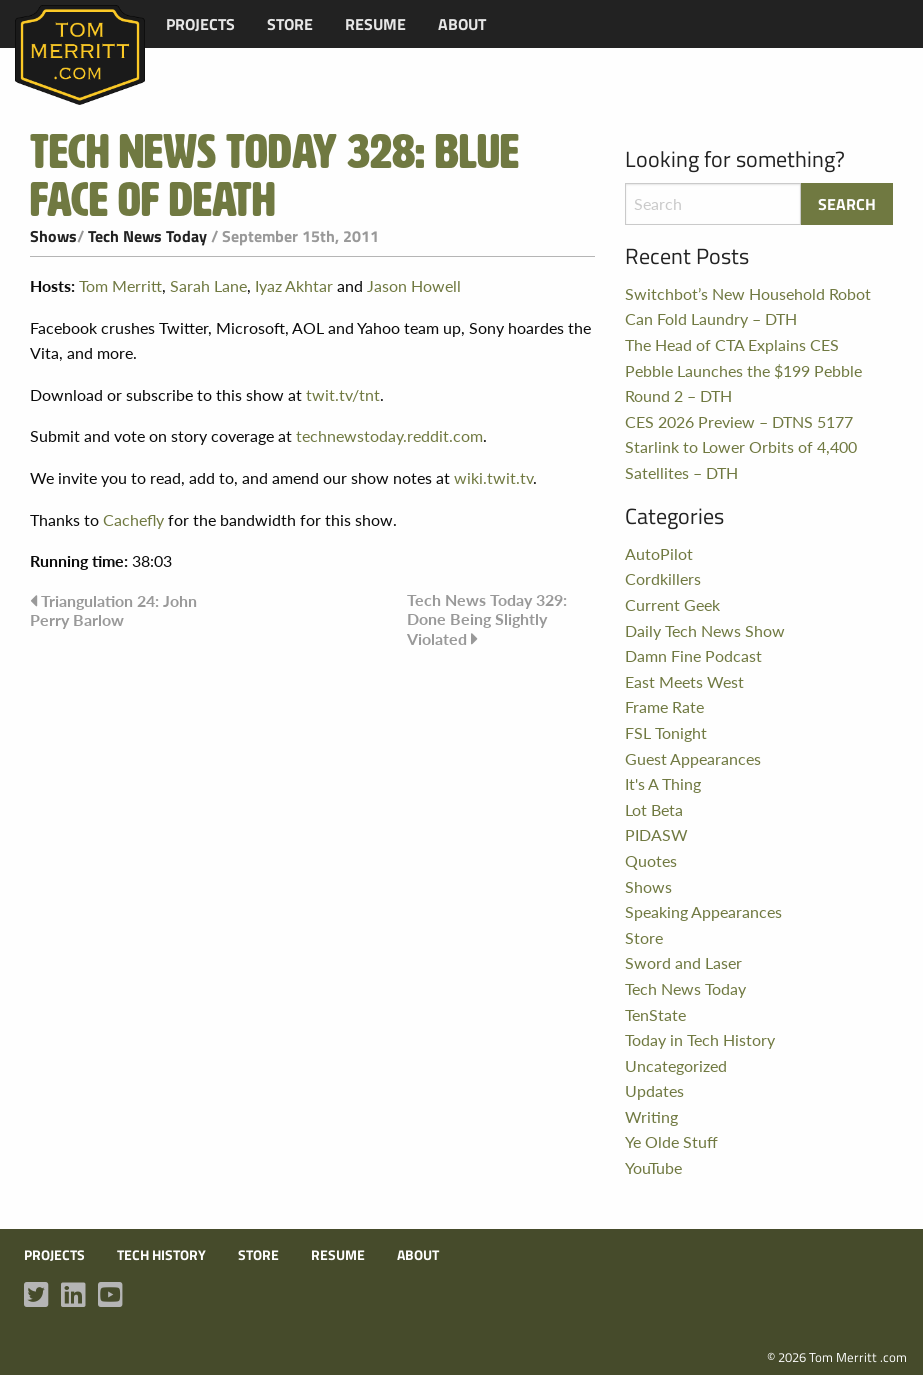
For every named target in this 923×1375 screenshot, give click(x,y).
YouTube (653, 1167)
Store (290, 24)
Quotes (651, 860)
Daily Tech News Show (705, 630)
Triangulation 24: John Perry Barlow (113, 610)
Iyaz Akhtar (294, 285)
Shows (53, 236)
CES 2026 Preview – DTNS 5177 (739, 421)
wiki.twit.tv (493, 477)
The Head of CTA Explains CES (732, 344)
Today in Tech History (700, 1039)
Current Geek (672, 604)
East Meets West (684, 681)
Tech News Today (147, 236)
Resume (375, 24)
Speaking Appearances (703, 911)
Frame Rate (664, 706)
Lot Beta (654, 809)
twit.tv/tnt (343, 394)
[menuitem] (200, 24)
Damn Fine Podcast (693, 655)
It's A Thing (663, 783)
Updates (654, 1090)
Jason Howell (414, 285)
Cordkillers (663, 578)
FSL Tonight (666, 732)
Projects (200, 24)
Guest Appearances (693, 758)
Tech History (161, 1255)
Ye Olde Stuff (671, 1141)
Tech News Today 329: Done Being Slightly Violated (487, 619)
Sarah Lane (208, 285)
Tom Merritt (120, 285)
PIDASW (656, 834)
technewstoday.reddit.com (389, 435)
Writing (651, 1116)
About (462, 24)
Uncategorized (676, 1065)
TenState (655, 1014)
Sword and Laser (683, 962)
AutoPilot (659, 553)
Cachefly (133, 519)
